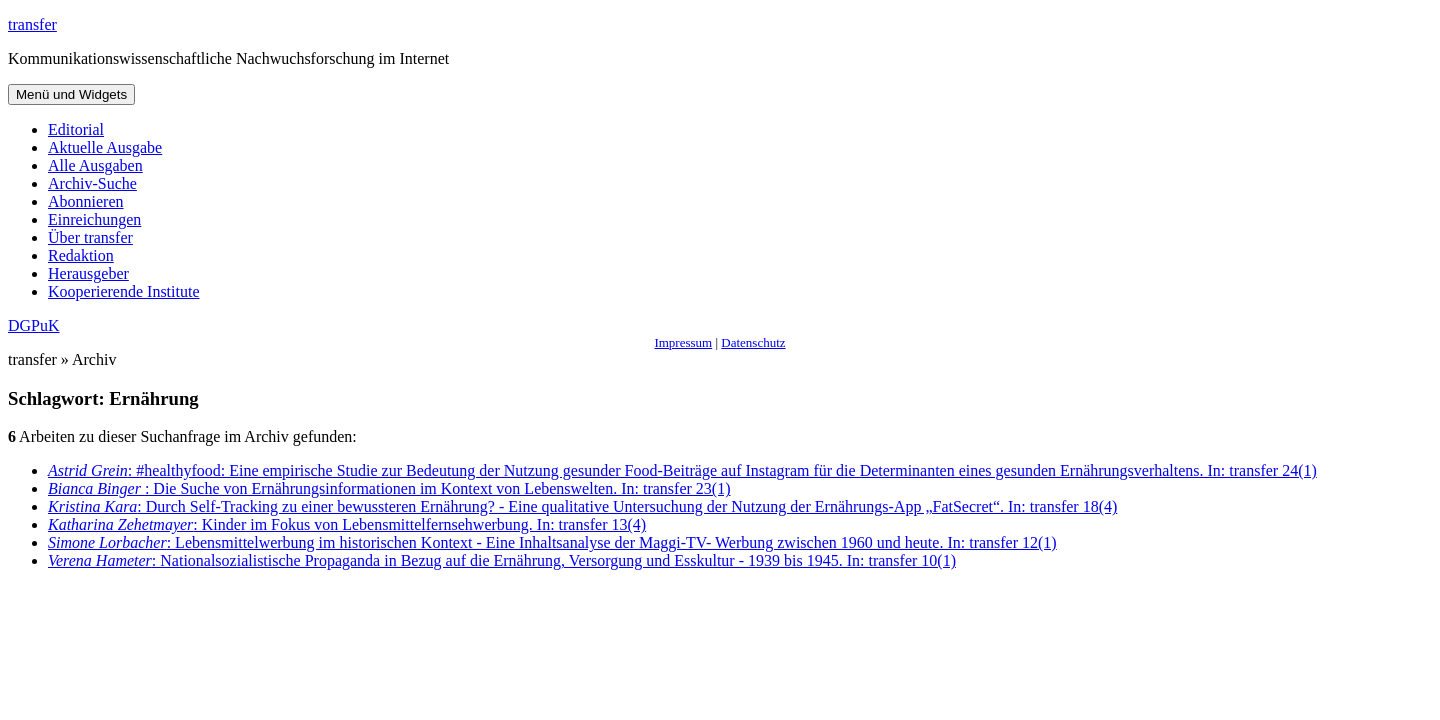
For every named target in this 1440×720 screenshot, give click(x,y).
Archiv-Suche (92, 183)
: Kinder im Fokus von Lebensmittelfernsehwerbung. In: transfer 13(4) (347, 524)
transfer (32, 24)
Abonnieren (86, 201)
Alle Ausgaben (95, 165)
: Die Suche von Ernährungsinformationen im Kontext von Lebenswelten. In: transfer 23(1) (389, 488)
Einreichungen (94, 219)
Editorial (76, 129)
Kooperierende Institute (124, 291)
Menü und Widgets (71, 94)
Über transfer (90, 237)
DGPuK (34, 325)
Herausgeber (88, 273)
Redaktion (81, 255)
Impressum (683, 342)
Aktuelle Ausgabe (105, 147)
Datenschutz (753, 342)
